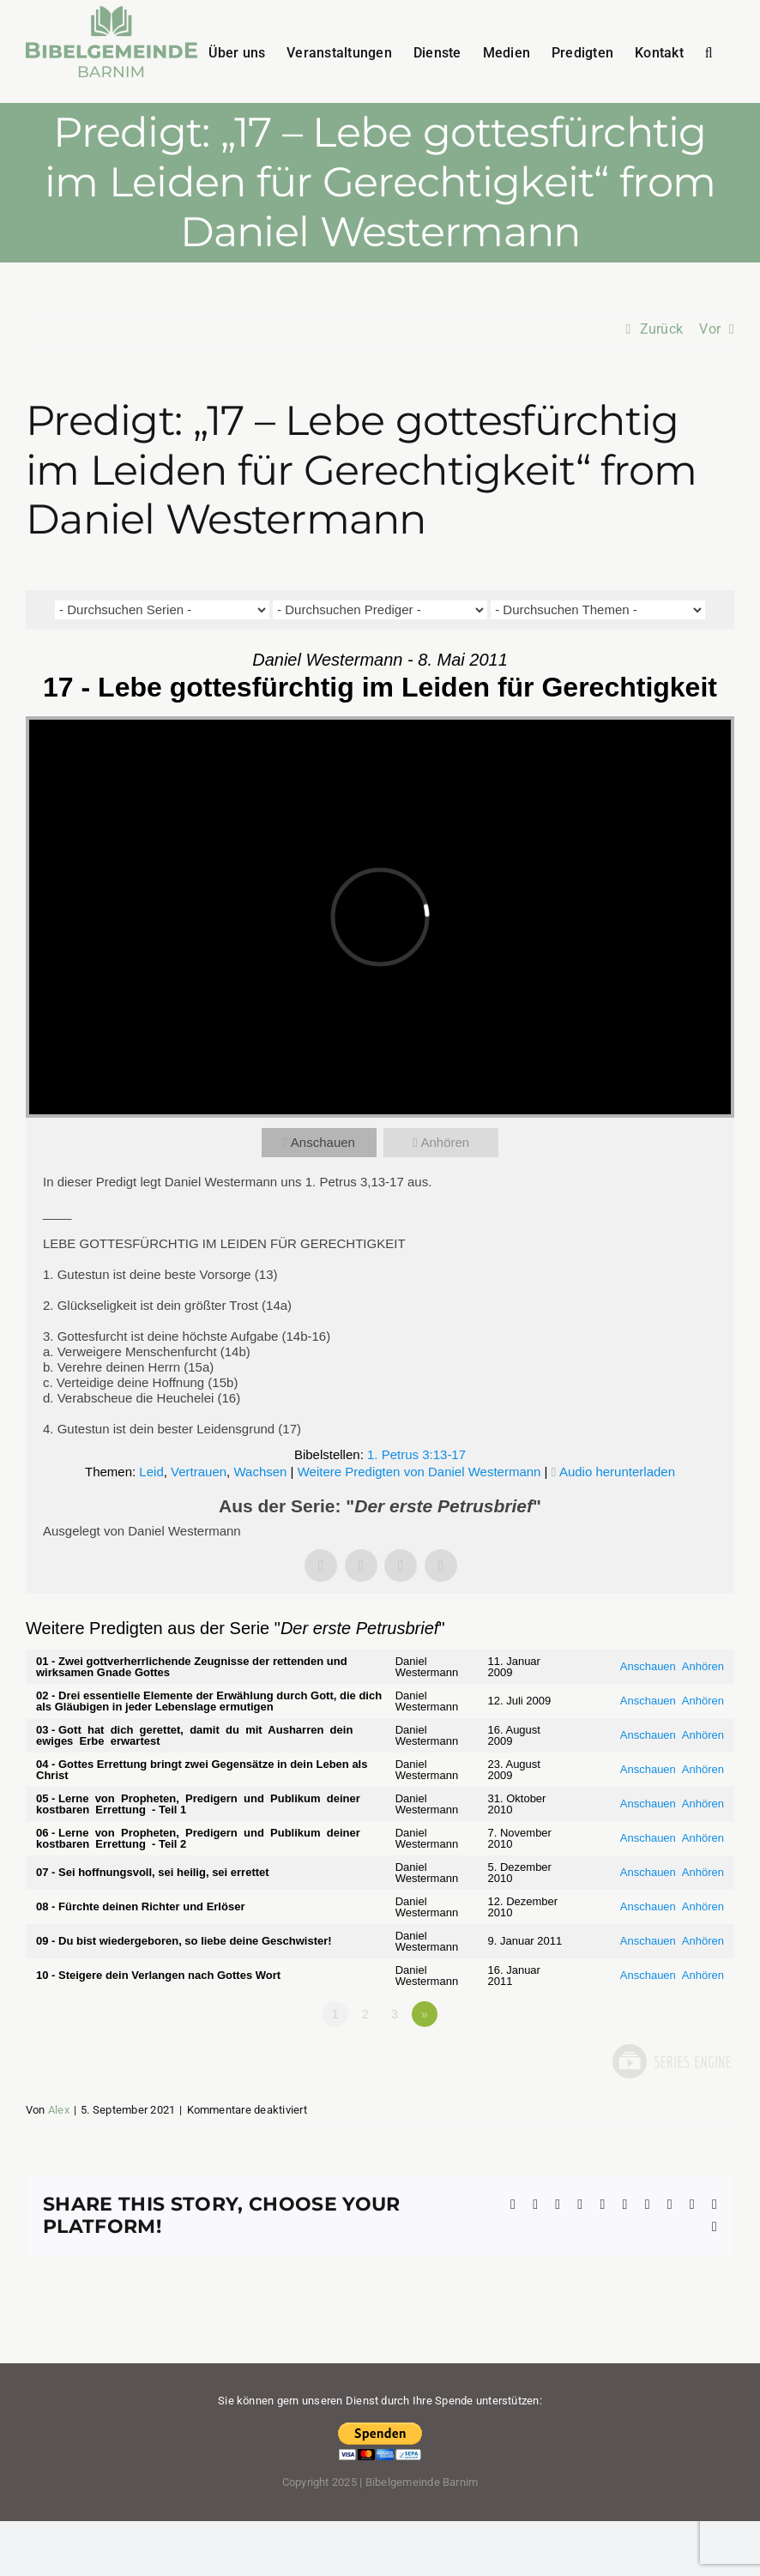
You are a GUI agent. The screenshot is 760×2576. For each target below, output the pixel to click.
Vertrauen (198, 1471)
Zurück (661, 329)
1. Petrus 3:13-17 (416, 1454)
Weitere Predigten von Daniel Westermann (419, 1471)
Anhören (444, 1142)
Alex (58, 2109)
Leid (151, 1471)
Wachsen (260, 1471)
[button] (709, 51)
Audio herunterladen (617, 1471)
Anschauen (323, 1142)
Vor (710, 329)
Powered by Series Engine (670, 2061)
